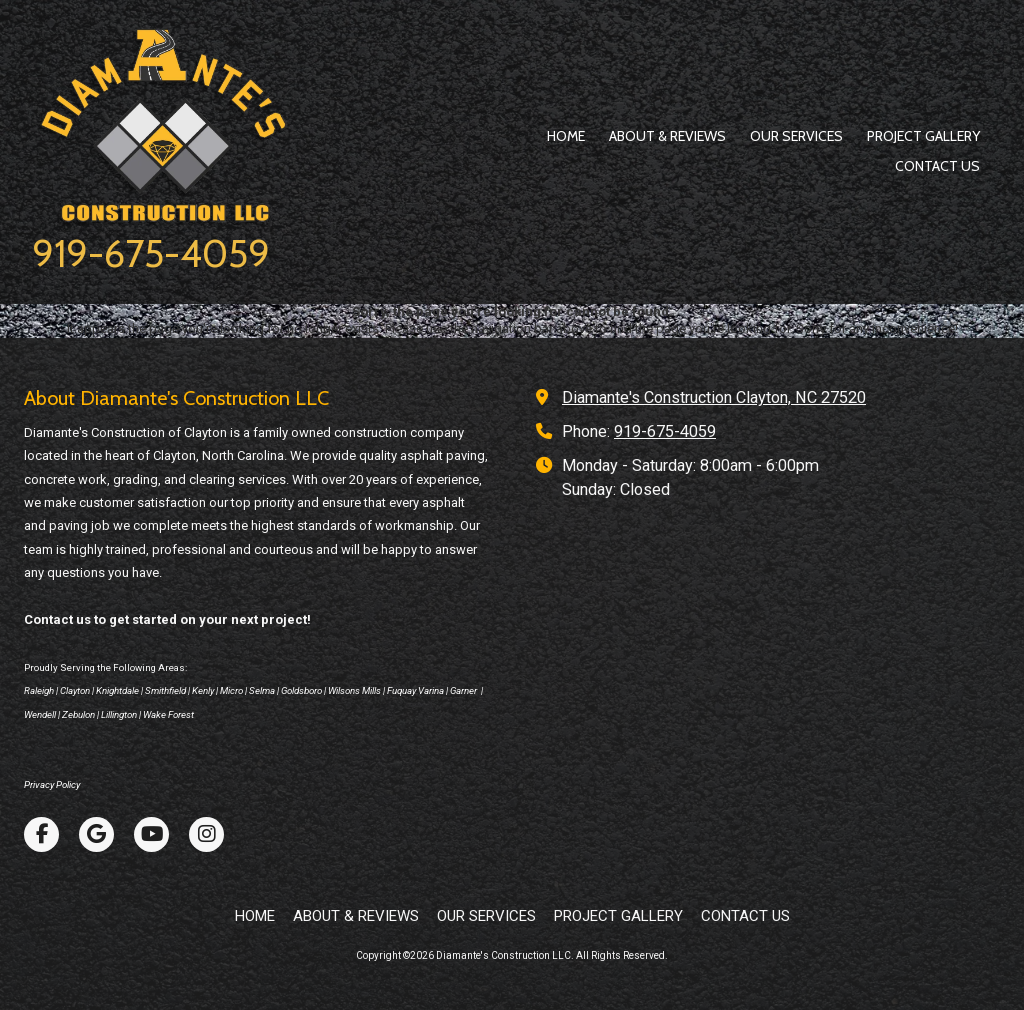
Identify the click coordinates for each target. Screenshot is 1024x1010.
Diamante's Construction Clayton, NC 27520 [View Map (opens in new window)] (714, 397)
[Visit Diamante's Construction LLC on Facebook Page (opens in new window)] (41, 834)
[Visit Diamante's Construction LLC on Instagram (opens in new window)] (206, 834)
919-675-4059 (151, 253)
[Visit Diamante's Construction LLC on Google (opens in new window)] (96, 834)
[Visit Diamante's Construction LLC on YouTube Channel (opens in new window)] (151, 834)
